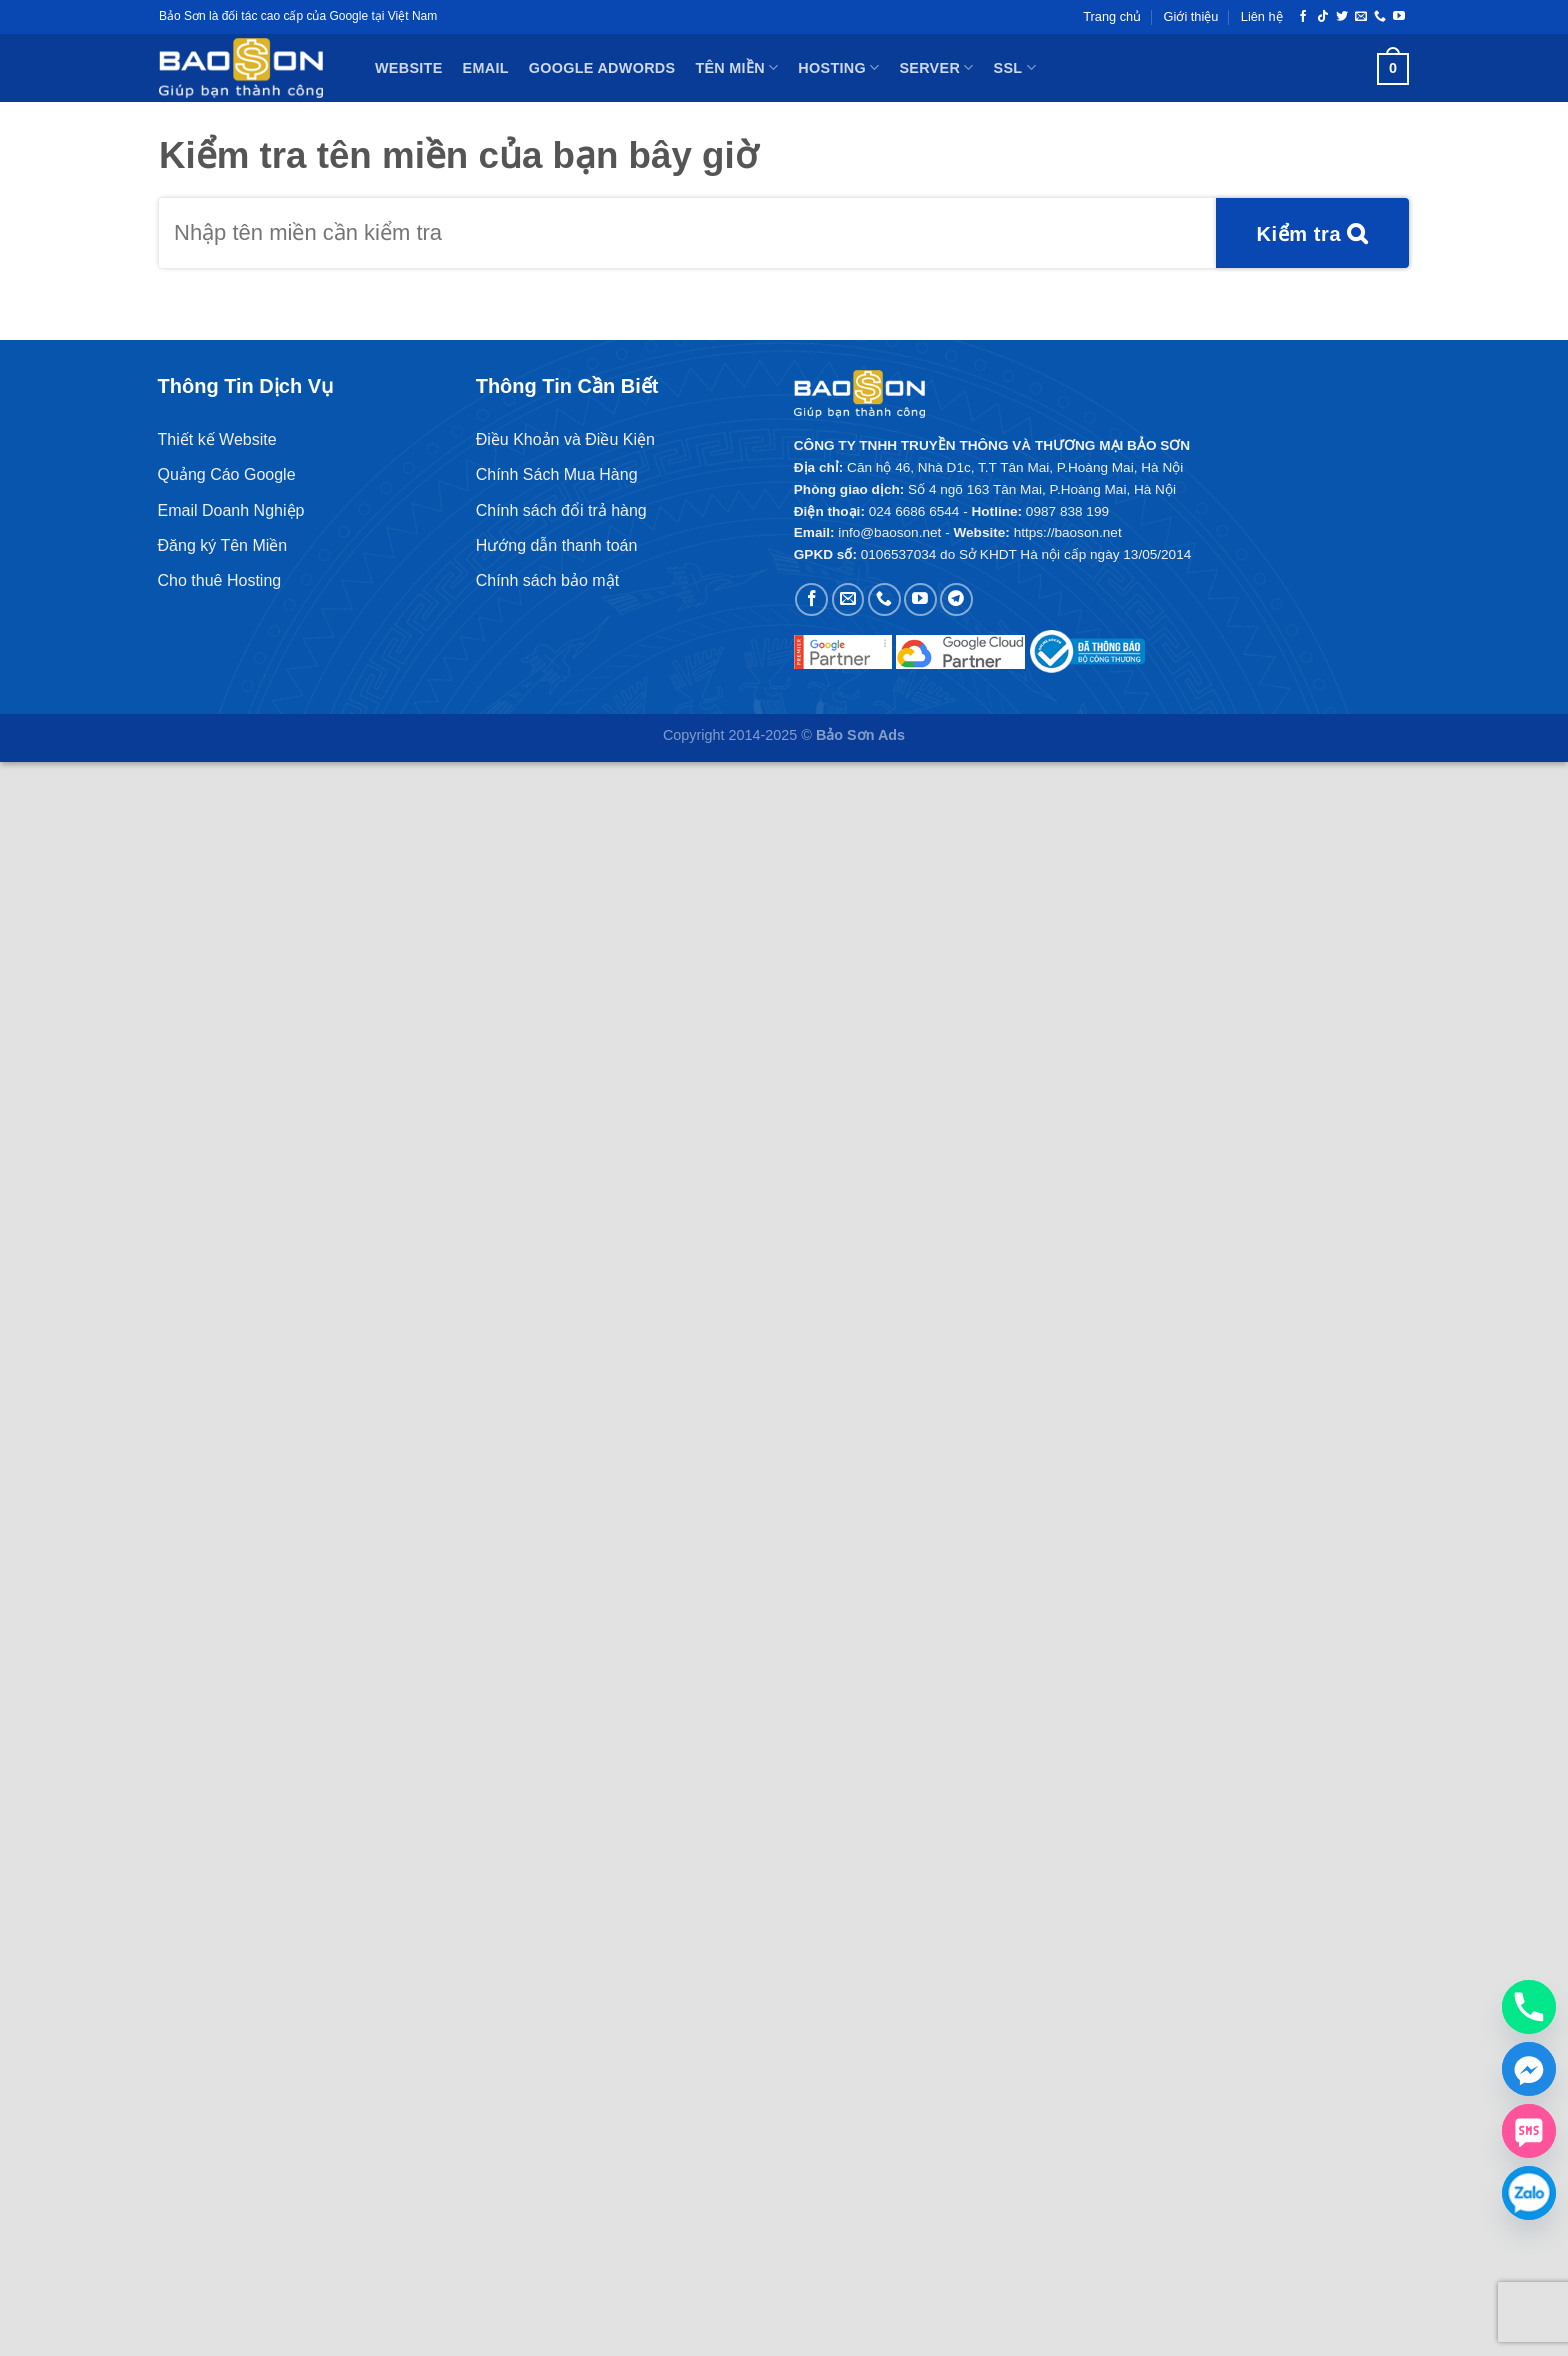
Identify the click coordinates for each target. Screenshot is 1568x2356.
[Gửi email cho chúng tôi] (1361, 17)
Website (409, 68)
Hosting (838, 67)
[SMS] (1529, 2131)
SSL (1015, 67)
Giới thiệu (1191, 16)
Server (936, 67)
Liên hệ (1262, 16)
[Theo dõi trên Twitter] (1342, 17)
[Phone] (1529, 2007)
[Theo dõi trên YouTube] (1399, 17)
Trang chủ (1112, 16)
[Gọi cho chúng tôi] (1380, 17)
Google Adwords (602, 68)
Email (486, 68)
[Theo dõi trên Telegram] (956, 599)
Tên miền (736, 67)
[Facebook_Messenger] (1529, 2069)
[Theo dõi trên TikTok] (1323, 17)
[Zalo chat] (1529, 2193)
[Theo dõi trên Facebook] (1303, 17)
